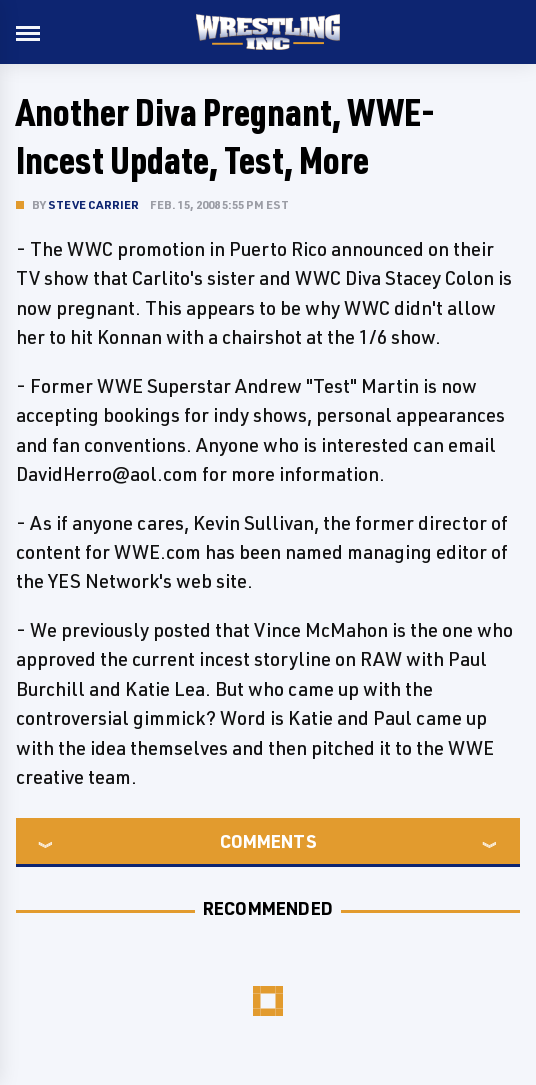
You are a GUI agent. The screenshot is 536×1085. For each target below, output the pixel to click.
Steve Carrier (94, 204)
